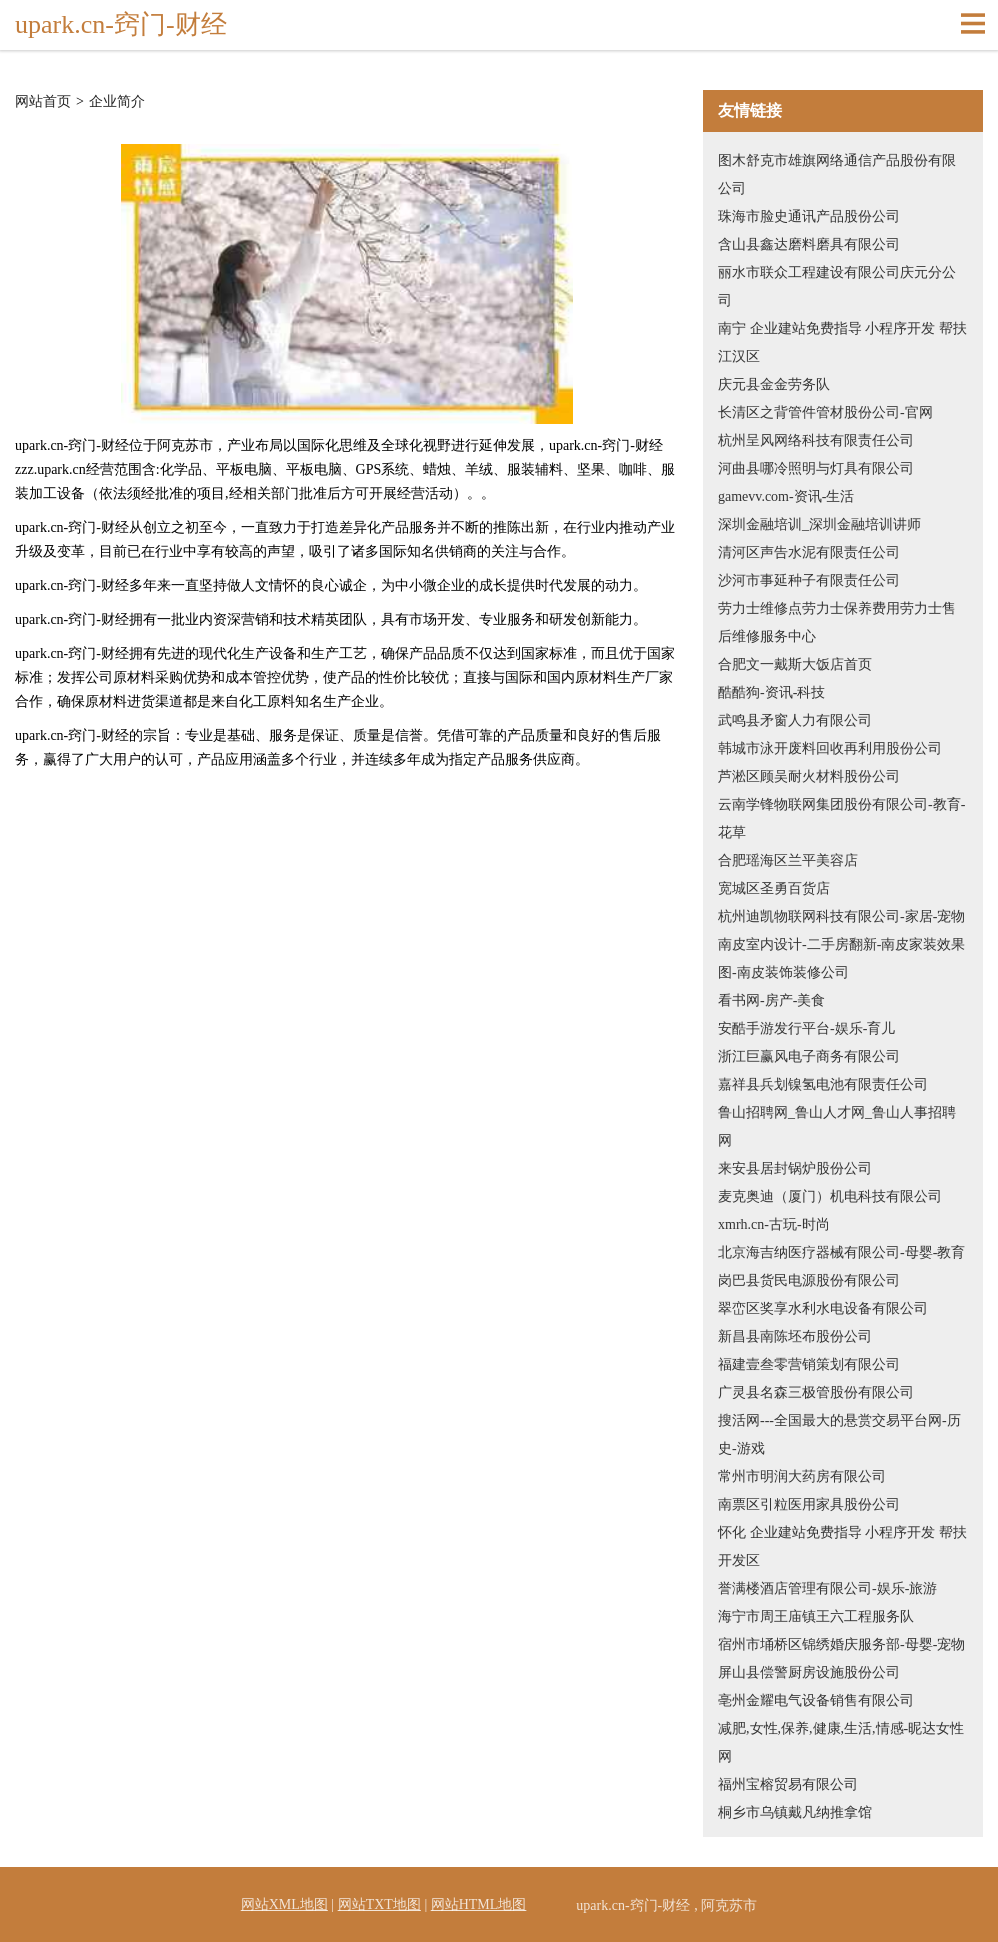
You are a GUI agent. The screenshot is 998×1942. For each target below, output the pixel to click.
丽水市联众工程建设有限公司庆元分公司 (837, 286)
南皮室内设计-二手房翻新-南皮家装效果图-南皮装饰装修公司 (841, 958)
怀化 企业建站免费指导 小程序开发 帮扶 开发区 (842, 1546)
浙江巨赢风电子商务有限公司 (809, 1056)
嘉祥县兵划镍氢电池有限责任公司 (823, 1084)
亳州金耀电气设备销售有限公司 (816, 1700)
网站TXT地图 (379, 1904)
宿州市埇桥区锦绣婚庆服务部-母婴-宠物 (841, 1644)
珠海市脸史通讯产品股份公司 (809, 216)
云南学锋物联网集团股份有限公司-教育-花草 (841, 818)
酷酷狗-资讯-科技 (771, 692)
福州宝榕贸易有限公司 (788, 1784)
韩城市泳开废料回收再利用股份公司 (830, 748)
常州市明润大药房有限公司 (802, 1476)
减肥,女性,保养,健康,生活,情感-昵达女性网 (841, 1742)
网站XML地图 (284, 1904)
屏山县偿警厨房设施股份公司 (809, 1672)
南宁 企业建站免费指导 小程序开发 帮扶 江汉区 (842, 342)
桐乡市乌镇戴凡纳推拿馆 (795, 1812)
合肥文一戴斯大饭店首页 (795, 664)
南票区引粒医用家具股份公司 (809, 1504)
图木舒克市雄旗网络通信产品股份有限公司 (837, 174)
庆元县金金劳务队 (774, 384)
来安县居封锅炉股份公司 (795, 1168)
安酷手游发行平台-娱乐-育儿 (806, 1028)
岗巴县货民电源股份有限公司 (809, 1280)
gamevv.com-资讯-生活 (786, 496)
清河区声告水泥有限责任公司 (809, 552)
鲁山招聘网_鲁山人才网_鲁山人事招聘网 (837, 1126)
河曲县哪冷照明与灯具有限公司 (816, 468)
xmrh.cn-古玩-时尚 (774, 1224)
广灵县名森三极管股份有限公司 (816, 1392)
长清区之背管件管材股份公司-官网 (825, 412)
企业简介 (117, 102)
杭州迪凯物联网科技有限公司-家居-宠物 (841, 916)
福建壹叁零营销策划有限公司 (809, 1364)
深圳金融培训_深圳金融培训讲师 (819, 524)
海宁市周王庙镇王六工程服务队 (816, 1616)
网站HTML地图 (479, 1904)
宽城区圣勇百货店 (774, 888)
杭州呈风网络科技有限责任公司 (816, 440)
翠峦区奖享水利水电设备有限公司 (823, 1308)
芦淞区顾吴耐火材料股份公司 (809, 776)
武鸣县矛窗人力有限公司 (795, 720)
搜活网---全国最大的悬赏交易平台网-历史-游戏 (839, 1434)
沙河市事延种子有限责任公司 (809, 580)
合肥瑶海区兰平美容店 (788, 860)
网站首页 (43, 102)
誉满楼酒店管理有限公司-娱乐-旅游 (827, 1588)
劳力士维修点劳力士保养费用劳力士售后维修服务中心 (837, 622)
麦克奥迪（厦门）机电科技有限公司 (830, 1196)
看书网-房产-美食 (771, 1000)
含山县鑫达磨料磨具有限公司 (809, 244)
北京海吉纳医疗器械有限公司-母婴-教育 (841, 1252)
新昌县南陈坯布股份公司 (795, 1336)
